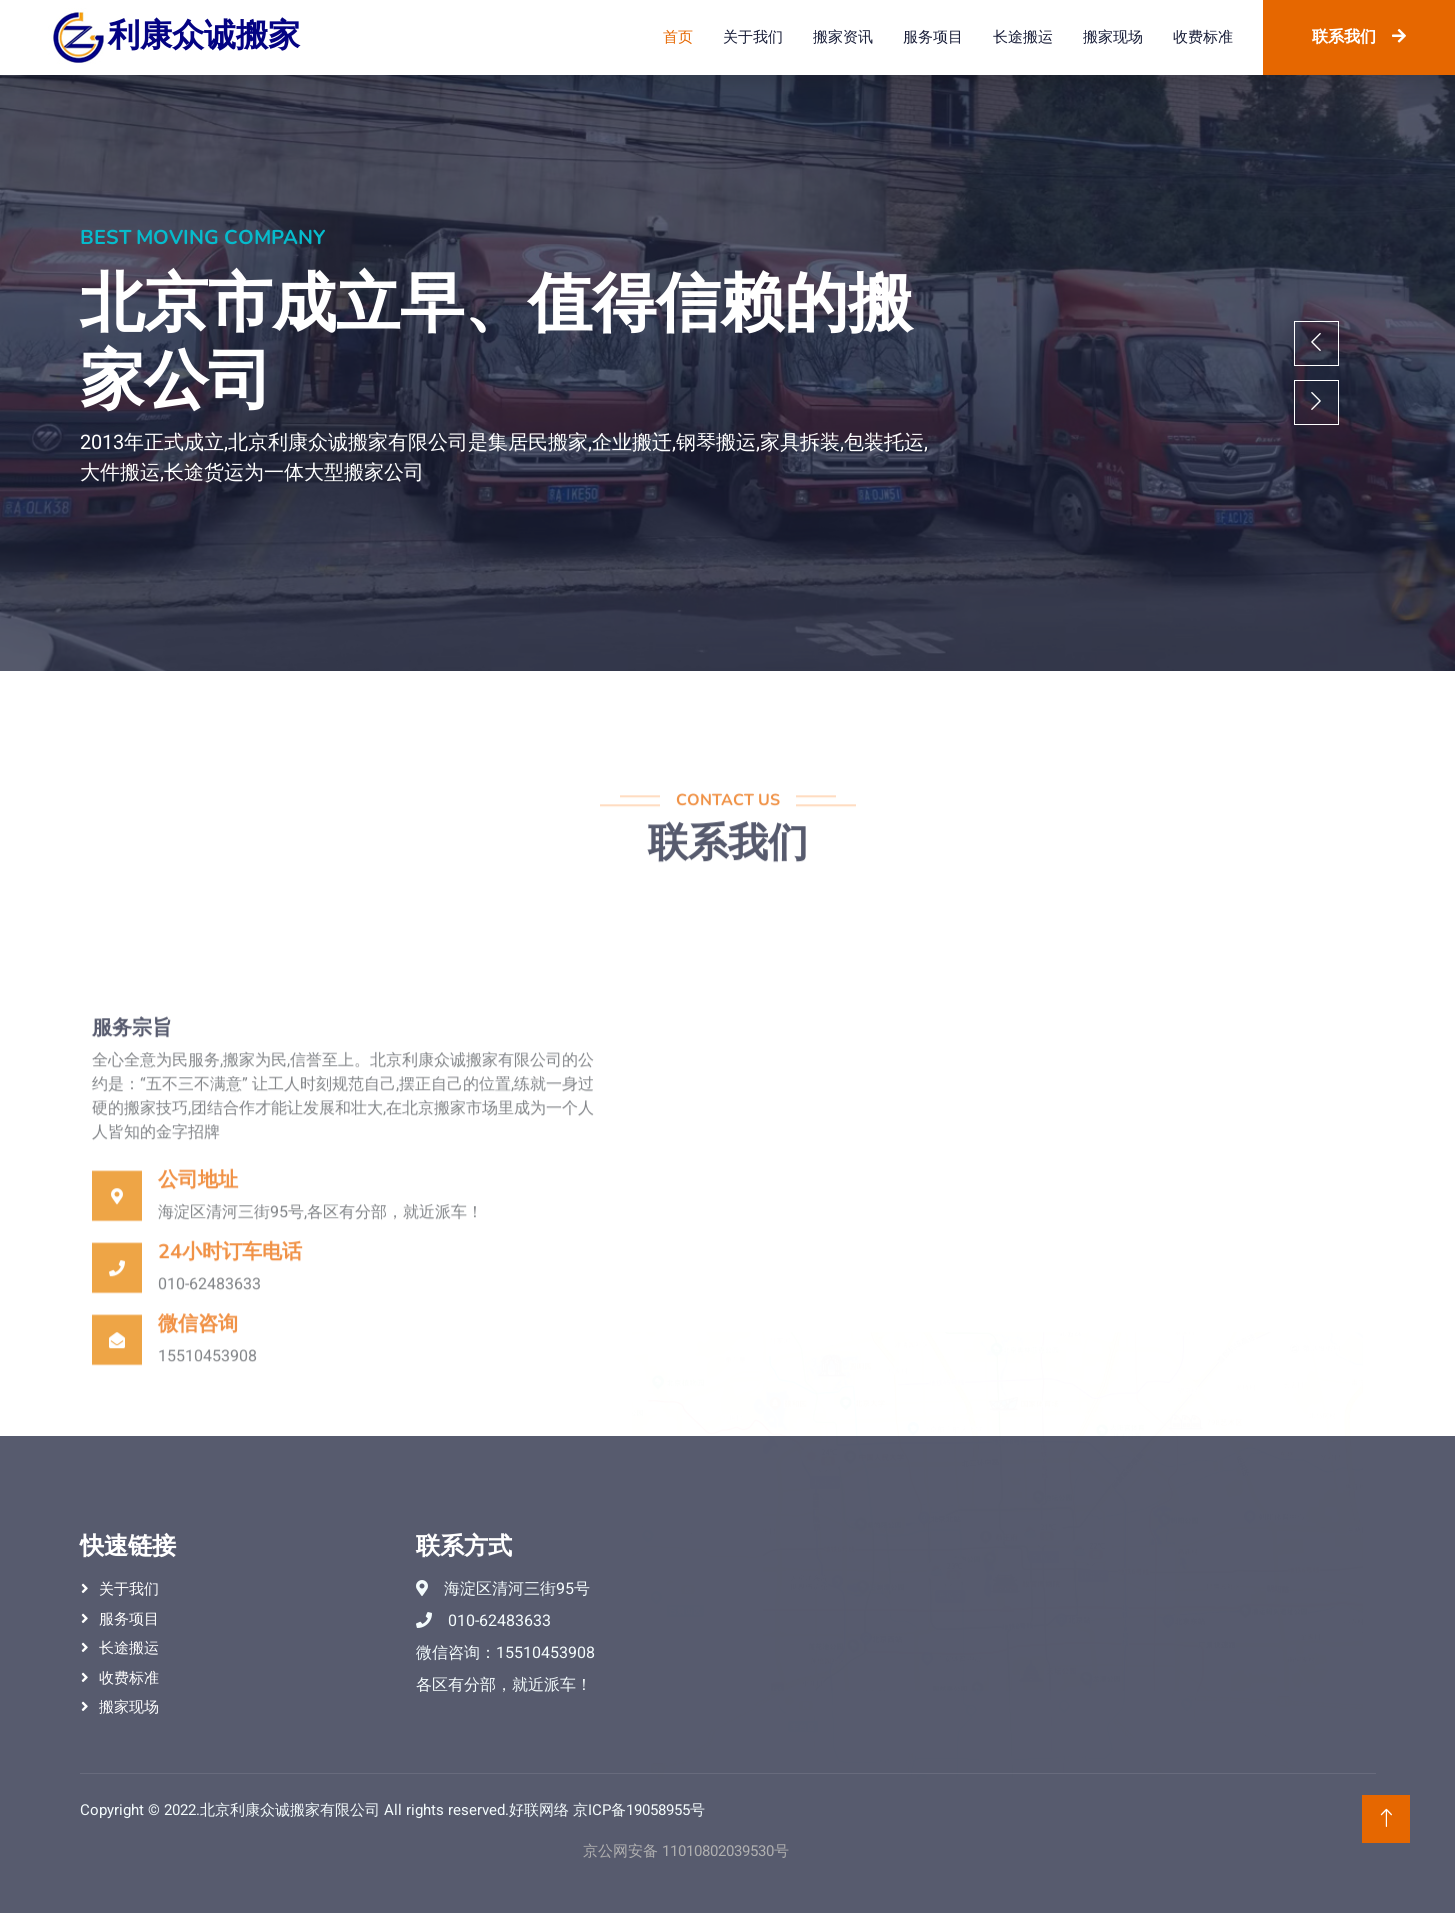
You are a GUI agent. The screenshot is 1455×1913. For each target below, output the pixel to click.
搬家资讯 (843, 37)
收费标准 (1203, 37)
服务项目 (933, 37)
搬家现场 (1113, 37)
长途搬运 (1023, 37)
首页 (678, 37)
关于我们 (753, 37)
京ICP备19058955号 (639, 1810)
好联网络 (539, 1810)
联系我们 (1359, 37)
